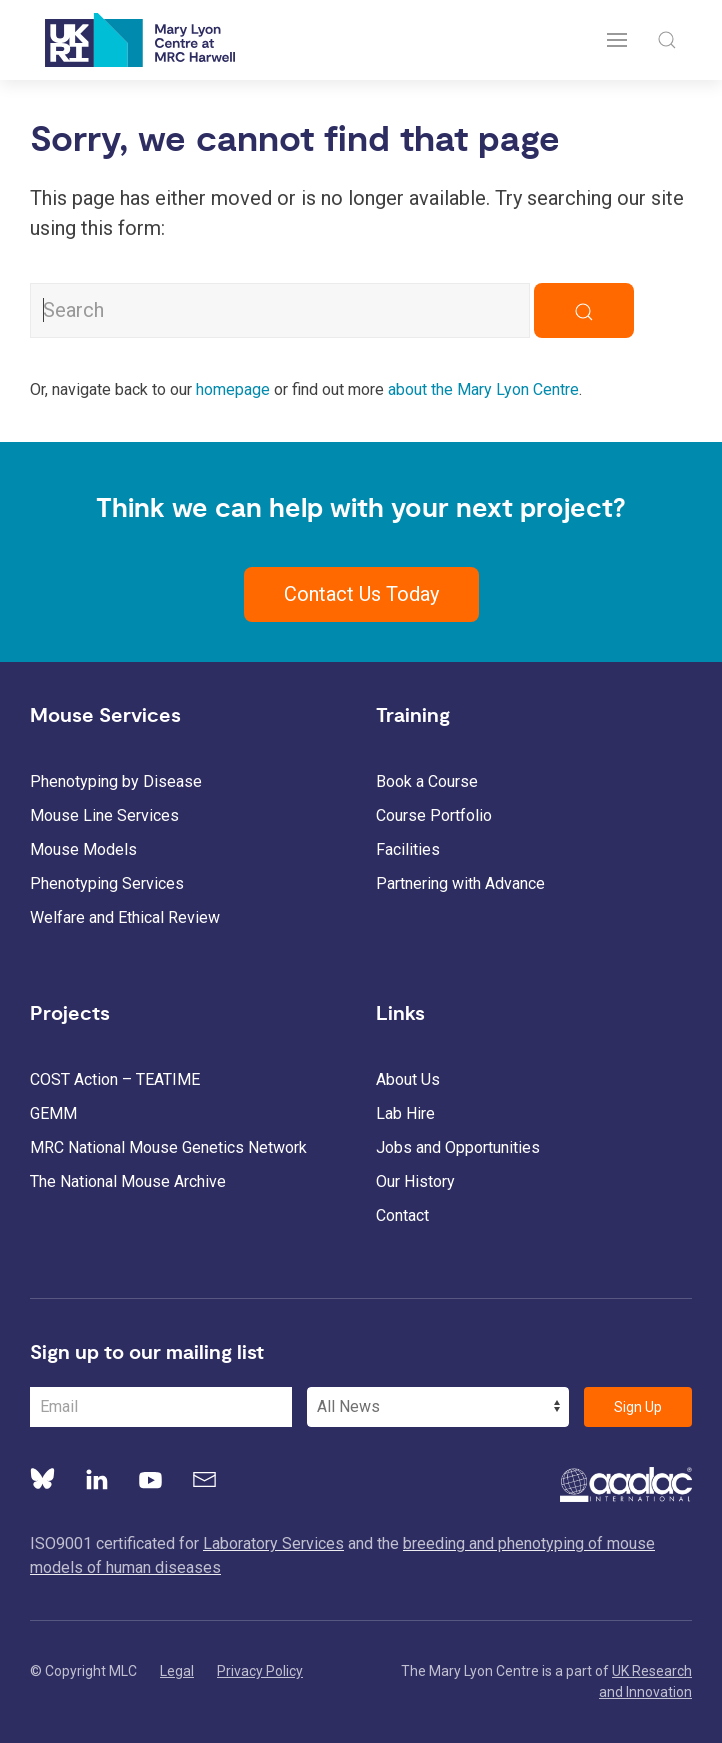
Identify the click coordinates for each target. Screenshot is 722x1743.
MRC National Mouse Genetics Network (168, 1147)
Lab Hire (405, 1113)
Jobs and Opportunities (458, 1147)
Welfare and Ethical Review (125, 917)
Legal (177, 1671)
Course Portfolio (434, 815)
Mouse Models (83, 849)
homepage (233, 389)
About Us (408, 1079)
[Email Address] (161, 1407)
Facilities (408, 849)
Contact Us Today (361, 594)
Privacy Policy (260, 1671)
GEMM (53, 1113)
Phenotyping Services (107, 883)
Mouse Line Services (104, 815)
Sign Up (638, 1407)
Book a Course (427, 781)
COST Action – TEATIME (115, 1079)
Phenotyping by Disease (116, 781)
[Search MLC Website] (280, 310)
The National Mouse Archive (128, 1181)
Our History (415, 1181)
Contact (402, 1215)
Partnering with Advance (460, 883)
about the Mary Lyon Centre (483, 389)
